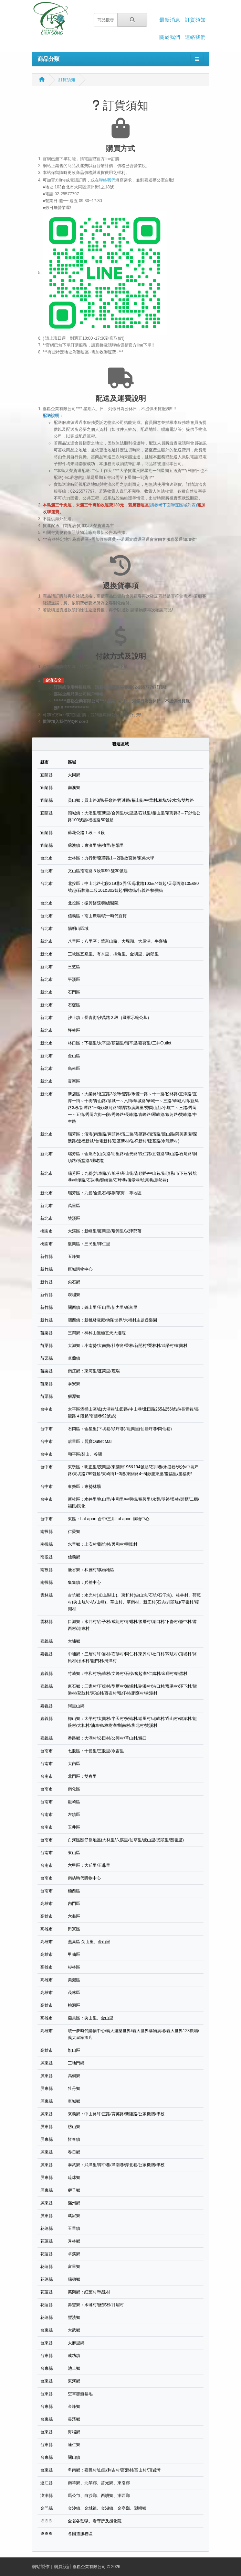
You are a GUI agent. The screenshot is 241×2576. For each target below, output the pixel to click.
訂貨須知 (195, 20)
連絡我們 (195, 37)
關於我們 (169, 37)
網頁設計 (63, 2566)
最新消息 (169, 20)
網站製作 (41, 2566)
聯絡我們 (107, 180)
